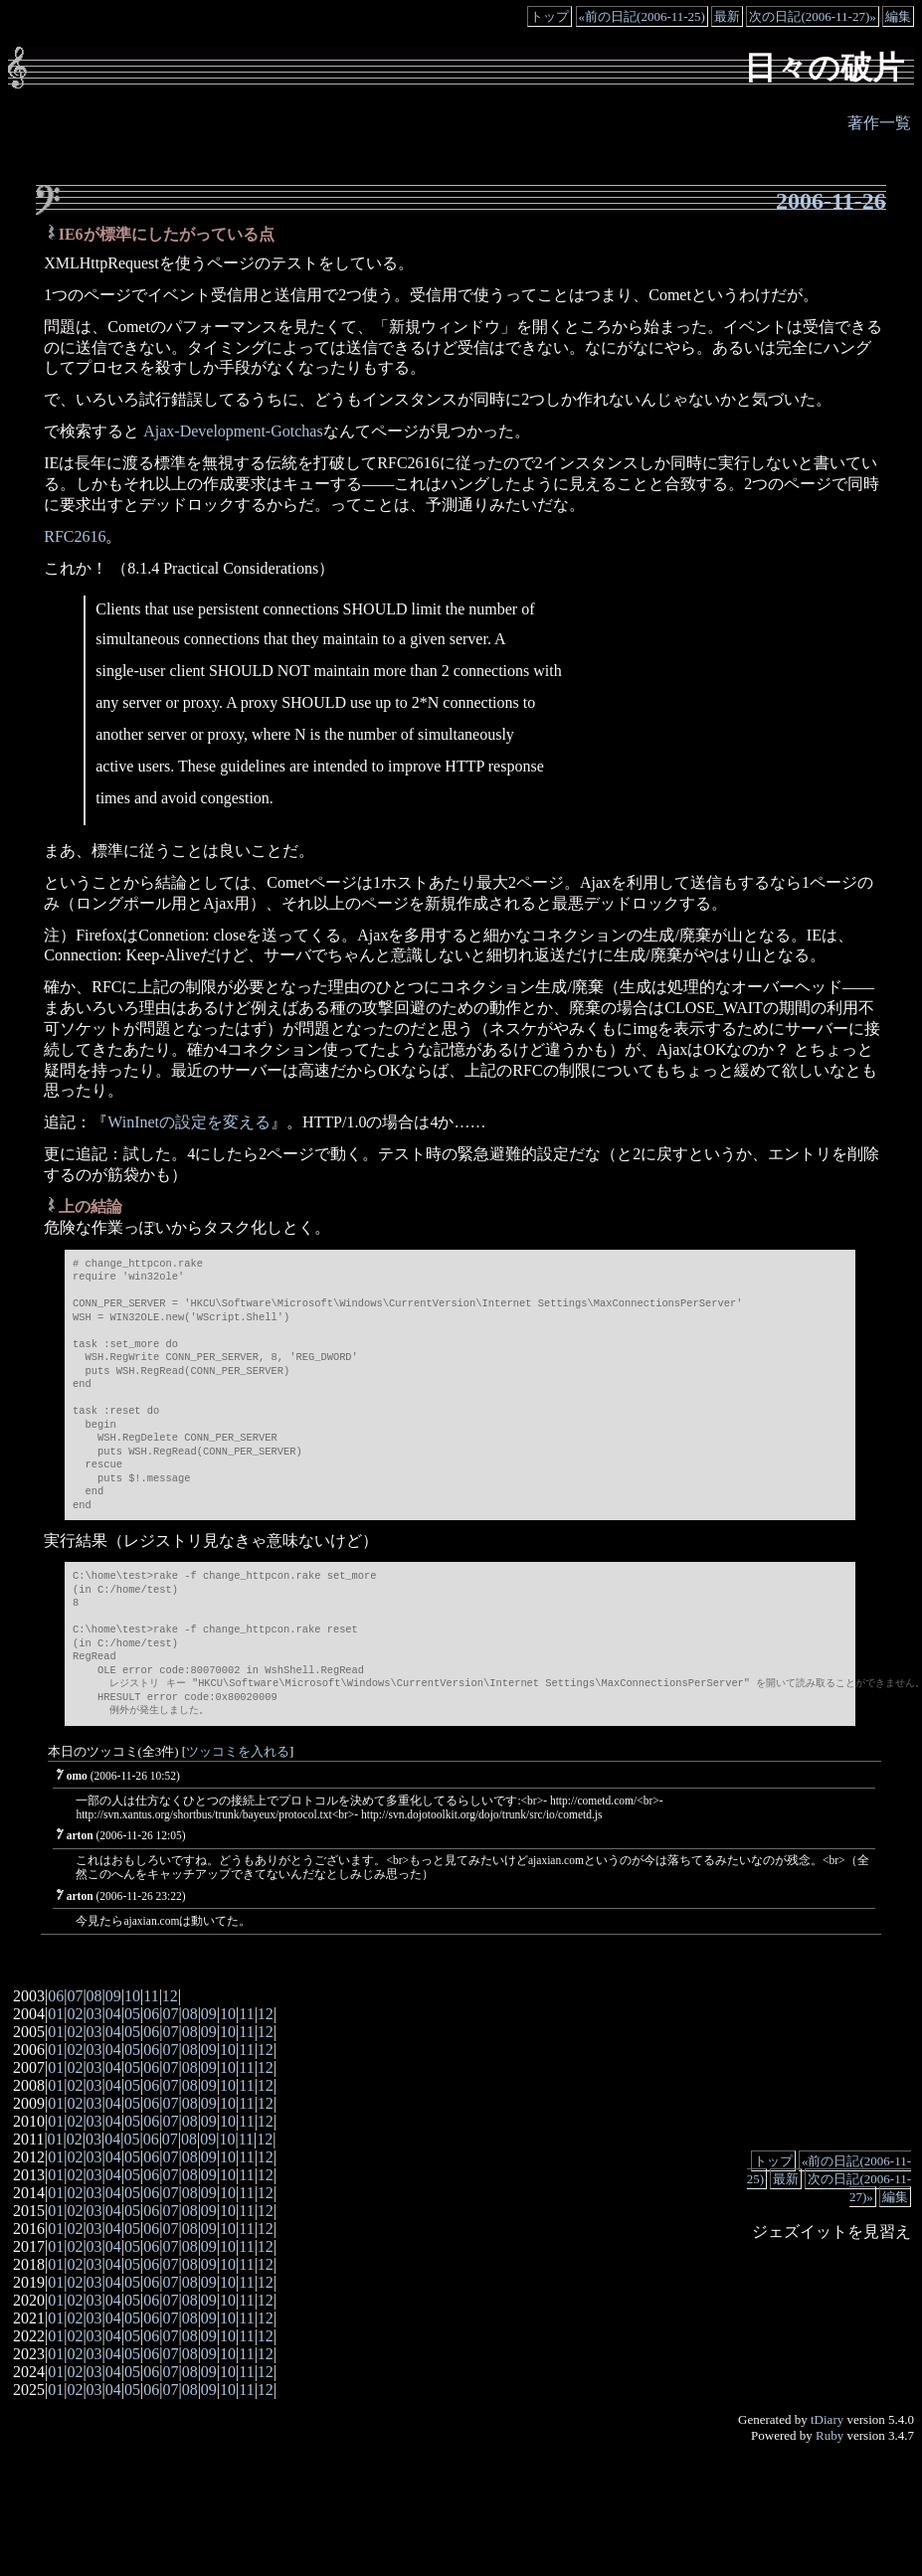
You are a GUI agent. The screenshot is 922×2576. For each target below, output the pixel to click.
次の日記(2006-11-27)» (812, 16)
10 (132, 1995)
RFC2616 (74, 536)
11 (150, 1995)
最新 (727, 16)
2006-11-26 (831, 201)
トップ (549, 16)
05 (132, 2013)
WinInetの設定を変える (189, 1122)
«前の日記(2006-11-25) (642, 16)
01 (56, 2013)
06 (56, 1995)
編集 (898, 16)
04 (113, 2013)
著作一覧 (879, 122)
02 (75, 2013)
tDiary (827, 2419)
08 (94, 1995)
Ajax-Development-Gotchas (230, 431)
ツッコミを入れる (237, 1752)
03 (94, 2013)
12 (170, 1995)
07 (75, 1995)
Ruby (829, 2435)
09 (113, 1995)
